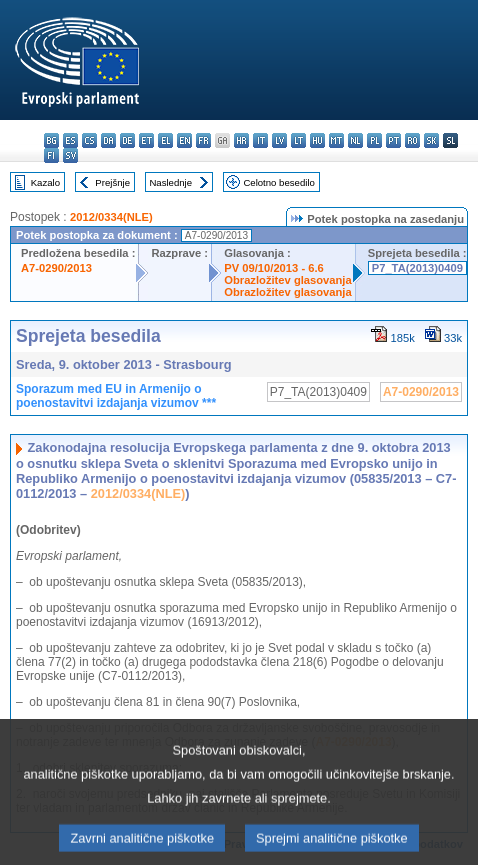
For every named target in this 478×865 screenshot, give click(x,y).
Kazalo (45, 182)
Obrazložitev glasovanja (287, 280)
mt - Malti (336, 140)
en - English (184, 140)
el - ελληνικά (165, 140)
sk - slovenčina (431, 140)
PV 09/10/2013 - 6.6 (274, 268)
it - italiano (260, 140)
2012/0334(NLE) (111, 217)
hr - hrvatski (241, 140)
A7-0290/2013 (56, 268)
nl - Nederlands (355, 140)
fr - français (203, 140)
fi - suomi (51, 155)
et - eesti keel (146, 140)
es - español (70, 140)
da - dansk (108, 140)
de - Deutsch (127, 140)
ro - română (412, 140)
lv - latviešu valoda (279, 140)
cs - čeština (89, 140)
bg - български (51, 140)
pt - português (393, 140)
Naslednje (170, 182)
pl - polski (374, 140)
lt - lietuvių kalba (298, 140)
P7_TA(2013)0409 (417, 268)
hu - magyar (317, 140)
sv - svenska (70, 155)
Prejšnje (112, 182)
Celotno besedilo (278, 182)
